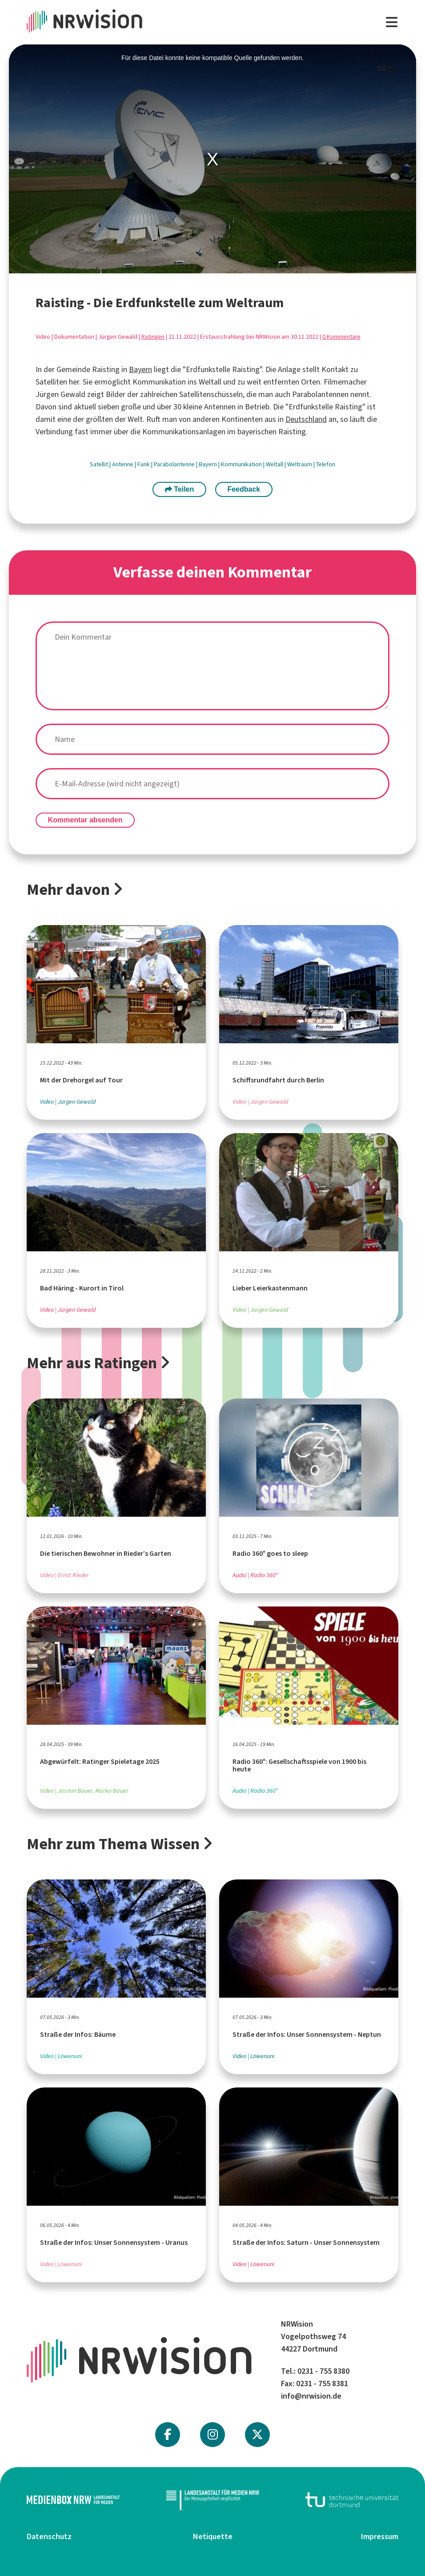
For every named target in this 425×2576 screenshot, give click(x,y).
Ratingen (152, 337)
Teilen (179, 489)
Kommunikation (242, 464)
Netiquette (213, 2536)
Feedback (243, 489)
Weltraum (300, 464)
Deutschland (306, 419)
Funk (144, 464)
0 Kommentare (341, 337)
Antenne (123, 464)
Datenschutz (49, 2536)
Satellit (99, 464)
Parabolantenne (175, 464)
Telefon (325, 464)
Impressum (379, 2536)
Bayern (140, 369)
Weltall (275, 464)
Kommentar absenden (85, 820)
